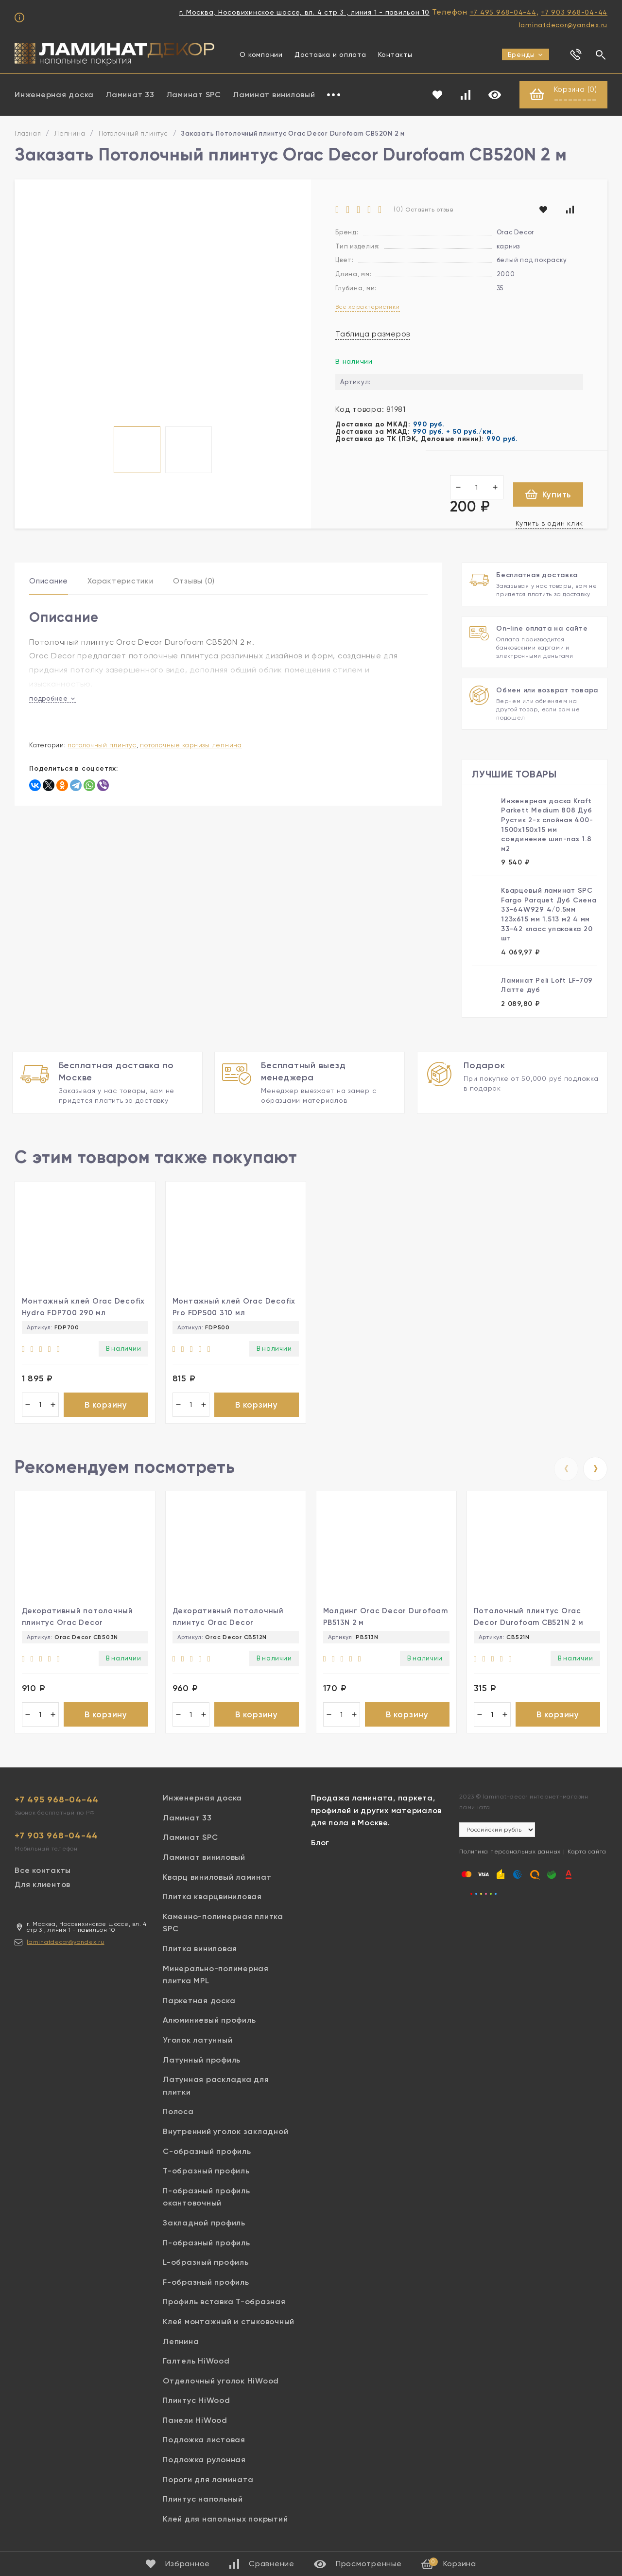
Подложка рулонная (204, 2462)
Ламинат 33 (130, 95)
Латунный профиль (202, 2061)
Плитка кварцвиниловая (212, 1899)
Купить (548, 495)
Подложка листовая (204, 2442)
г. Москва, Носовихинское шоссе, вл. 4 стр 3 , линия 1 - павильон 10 (304, 12)
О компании (261, 54)
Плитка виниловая (200, 1951)
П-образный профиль (206, 2244)
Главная (28, 134)
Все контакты (43, 1872)
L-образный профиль (206, 2264)
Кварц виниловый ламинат (217, 1879)
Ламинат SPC (193, 95)
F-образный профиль (206, 2284)
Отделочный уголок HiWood (221, 2382)
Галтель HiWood (196, 2363)
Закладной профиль (204, 2225)
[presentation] (566, 1470)
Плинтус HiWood (196, 2402)
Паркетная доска (199, 2002)
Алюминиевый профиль (209, 2022)
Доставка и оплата (330, 54)
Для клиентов (42, 1886)
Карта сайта (587, 1854)
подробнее (52, 698)
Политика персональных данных (510, 1854)
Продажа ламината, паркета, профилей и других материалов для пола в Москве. (376, 1813)
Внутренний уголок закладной (225, 2133)
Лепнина (69, 134)
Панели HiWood (195, 2422)
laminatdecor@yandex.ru (563, 25)
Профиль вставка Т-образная (224, 2304)
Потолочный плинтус (133, 134)
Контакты (395, 54)
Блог (320, 1845)
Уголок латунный (197, 2042)
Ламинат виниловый (274, 95)
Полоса (178, 2113)
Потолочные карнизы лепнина (191, 745)
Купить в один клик (550, 524)
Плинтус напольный (203, 2501)
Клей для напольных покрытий (225, 2520)
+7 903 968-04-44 (574, 12)
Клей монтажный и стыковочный (228, 2323)
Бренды (526, 54)
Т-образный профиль (206, 2173)
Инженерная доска (54, 95)
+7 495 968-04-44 (503, 12)
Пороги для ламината (208, 2481)
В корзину (106, 1405)
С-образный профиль (207, 2153)
